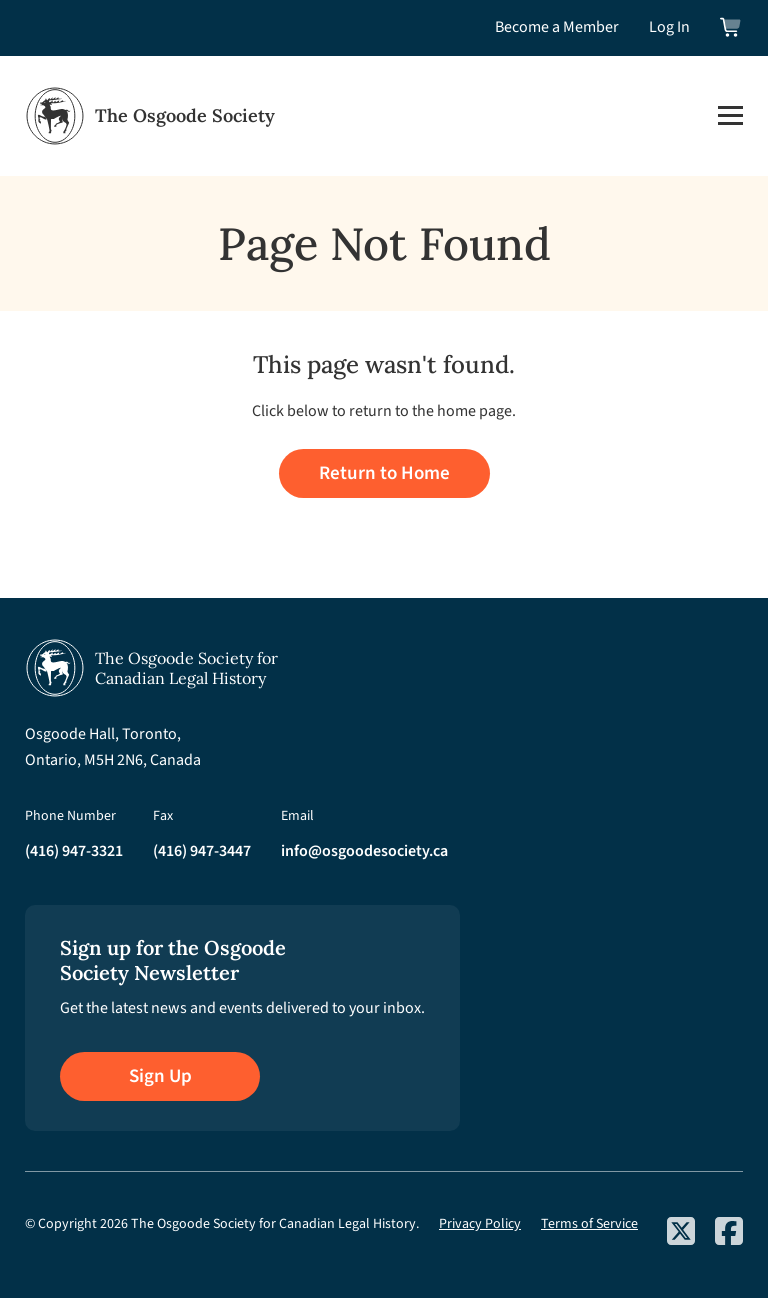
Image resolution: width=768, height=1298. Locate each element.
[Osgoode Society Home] (150, 116)
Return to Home (384, 473)
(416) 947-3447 (202, 851)
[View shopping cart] (731, 27)
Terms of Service (589, 1224)
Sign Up (160, 1076)
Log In (669, 27)
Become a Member (557, 27)
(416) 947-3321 (74, 851)
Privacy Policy (480, 1224)
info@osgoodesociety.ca (364, 851)
